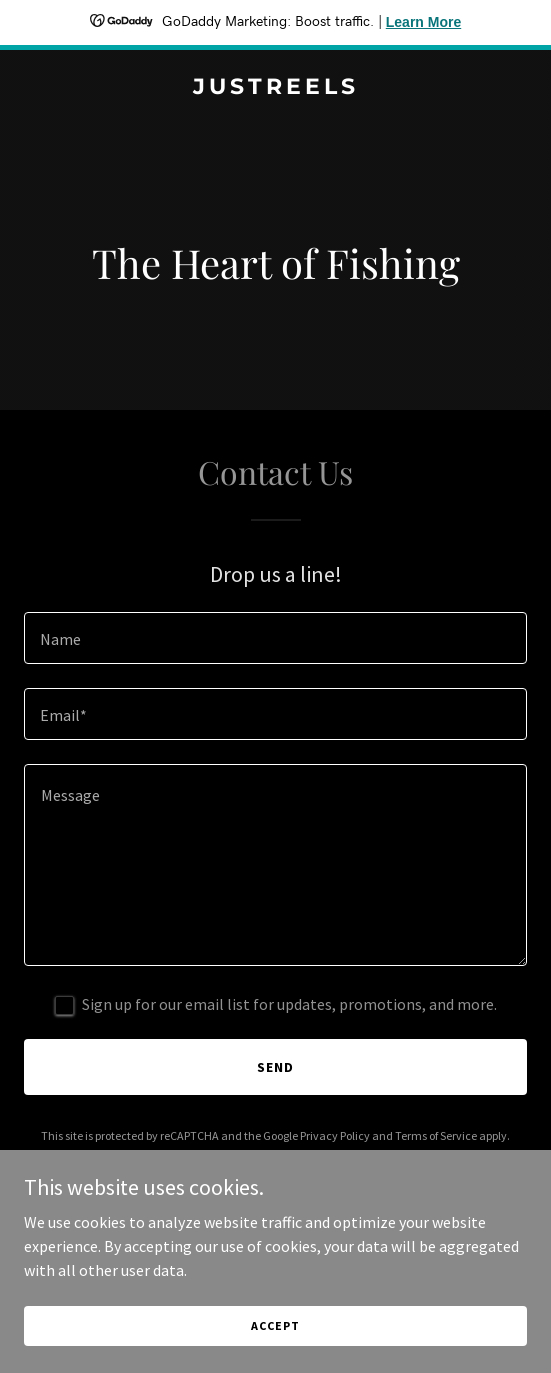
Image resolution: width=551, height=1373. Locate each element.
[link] (275, 88)
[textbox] (275, 638)
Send (275, 1067)
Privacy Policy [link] (335, 1135)
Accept (275, 1325)
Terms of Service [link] (436, 1135)
